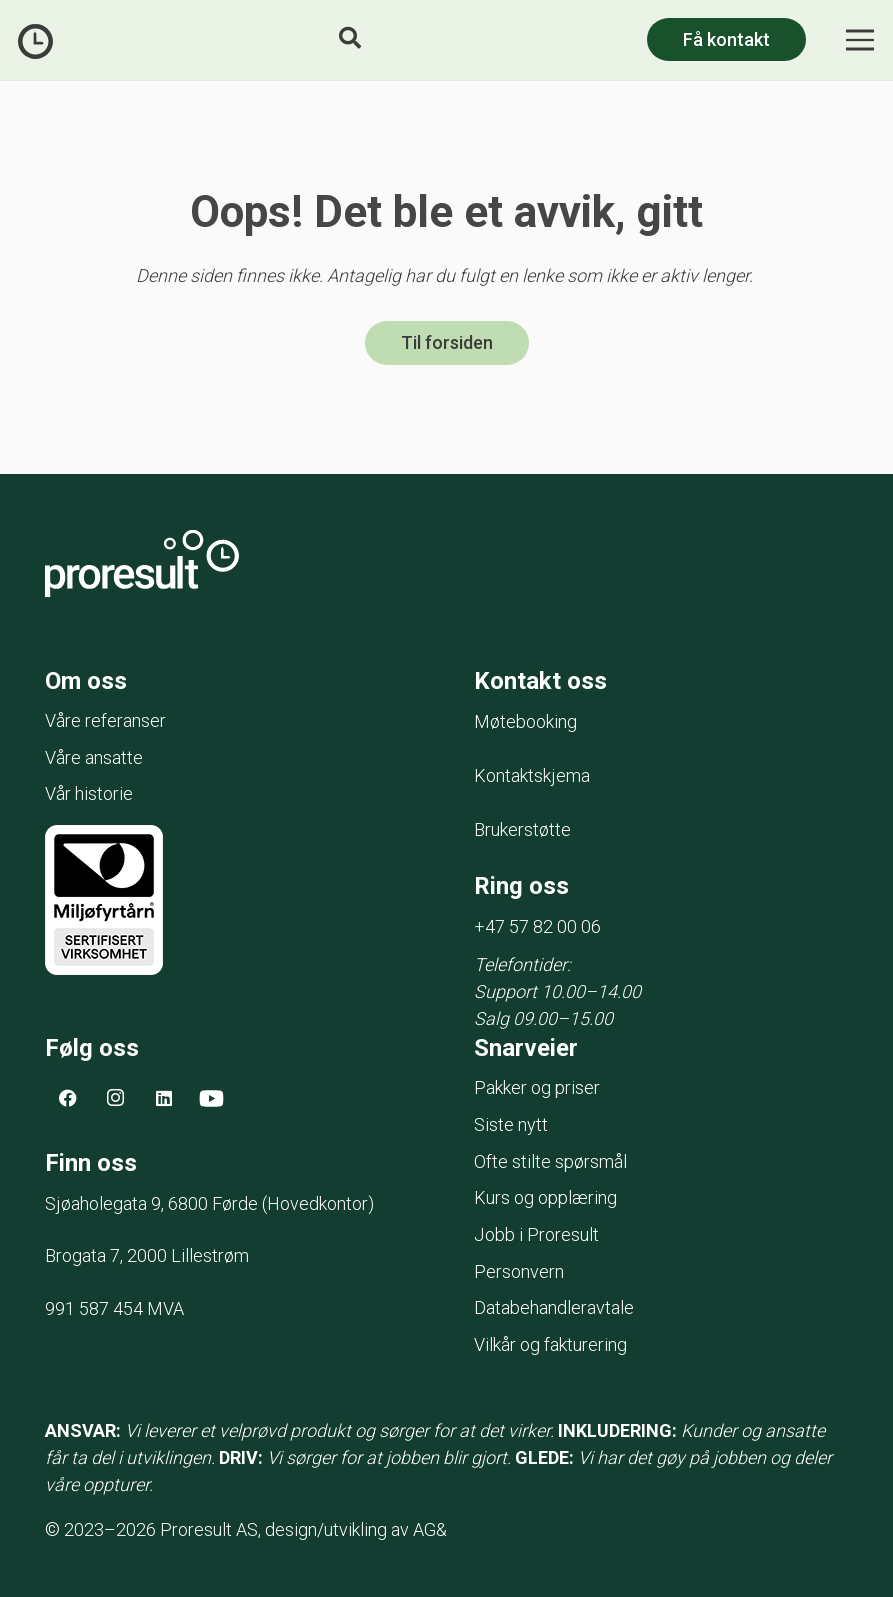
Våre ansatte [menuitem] (94, 757)
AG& (430, 1529)
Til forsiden (447, 343)
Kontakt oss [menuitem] (540, 681)
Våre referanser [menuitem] (105, 721)
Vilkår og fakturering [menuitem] (550, 1345)
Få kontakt (726, 39)
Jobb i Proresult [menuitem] (536, 1235)
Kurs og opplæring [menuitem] (545, 1198)
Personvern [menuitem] (519, 1271)
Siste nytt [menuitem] (511, 1124)
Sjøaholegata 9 (153, 1204)
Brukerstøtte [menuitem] (522, 830)
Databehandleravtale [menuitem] (554, 1308)
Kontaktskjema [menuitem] (532, 776)
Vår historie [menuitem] (89, 794)
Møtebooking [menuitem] (525, 722)
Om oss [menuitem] (86, 681)
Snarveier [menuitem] (526, 1048)
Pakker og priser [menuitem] (537, 1088)
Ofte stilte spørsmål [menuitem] (550, 1161)
